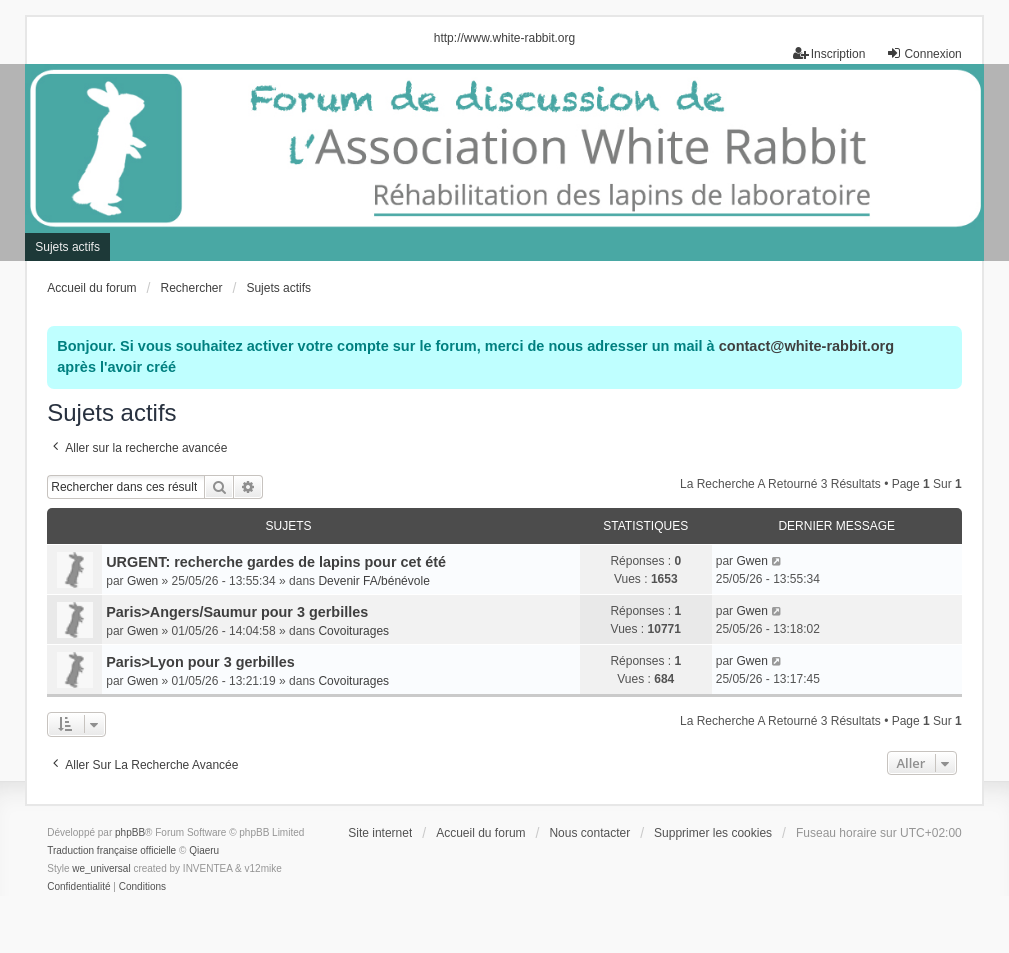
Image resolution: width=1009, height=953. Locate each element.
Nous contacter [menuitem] (589, 833)
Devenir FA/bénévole (373, 581)
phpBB (130, 832)
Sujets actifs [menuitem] (67, 247)
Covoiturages (353, 631)
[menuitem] (78, 887)
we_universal (101, 868)
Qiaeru (204, 850)
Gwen (142, 581)
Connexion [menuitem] (923, 53)
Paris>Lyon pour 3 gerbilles (200, 662)
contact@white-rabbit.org (806, 346)
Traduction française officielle (111, 850)
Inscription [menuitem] (829, 53)
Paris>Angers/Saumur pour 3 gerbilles (237, 612)
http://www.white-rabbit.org (504, 38)
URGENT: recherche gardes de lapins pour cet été (276, 562)
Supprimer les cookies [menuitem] (713, 833)
